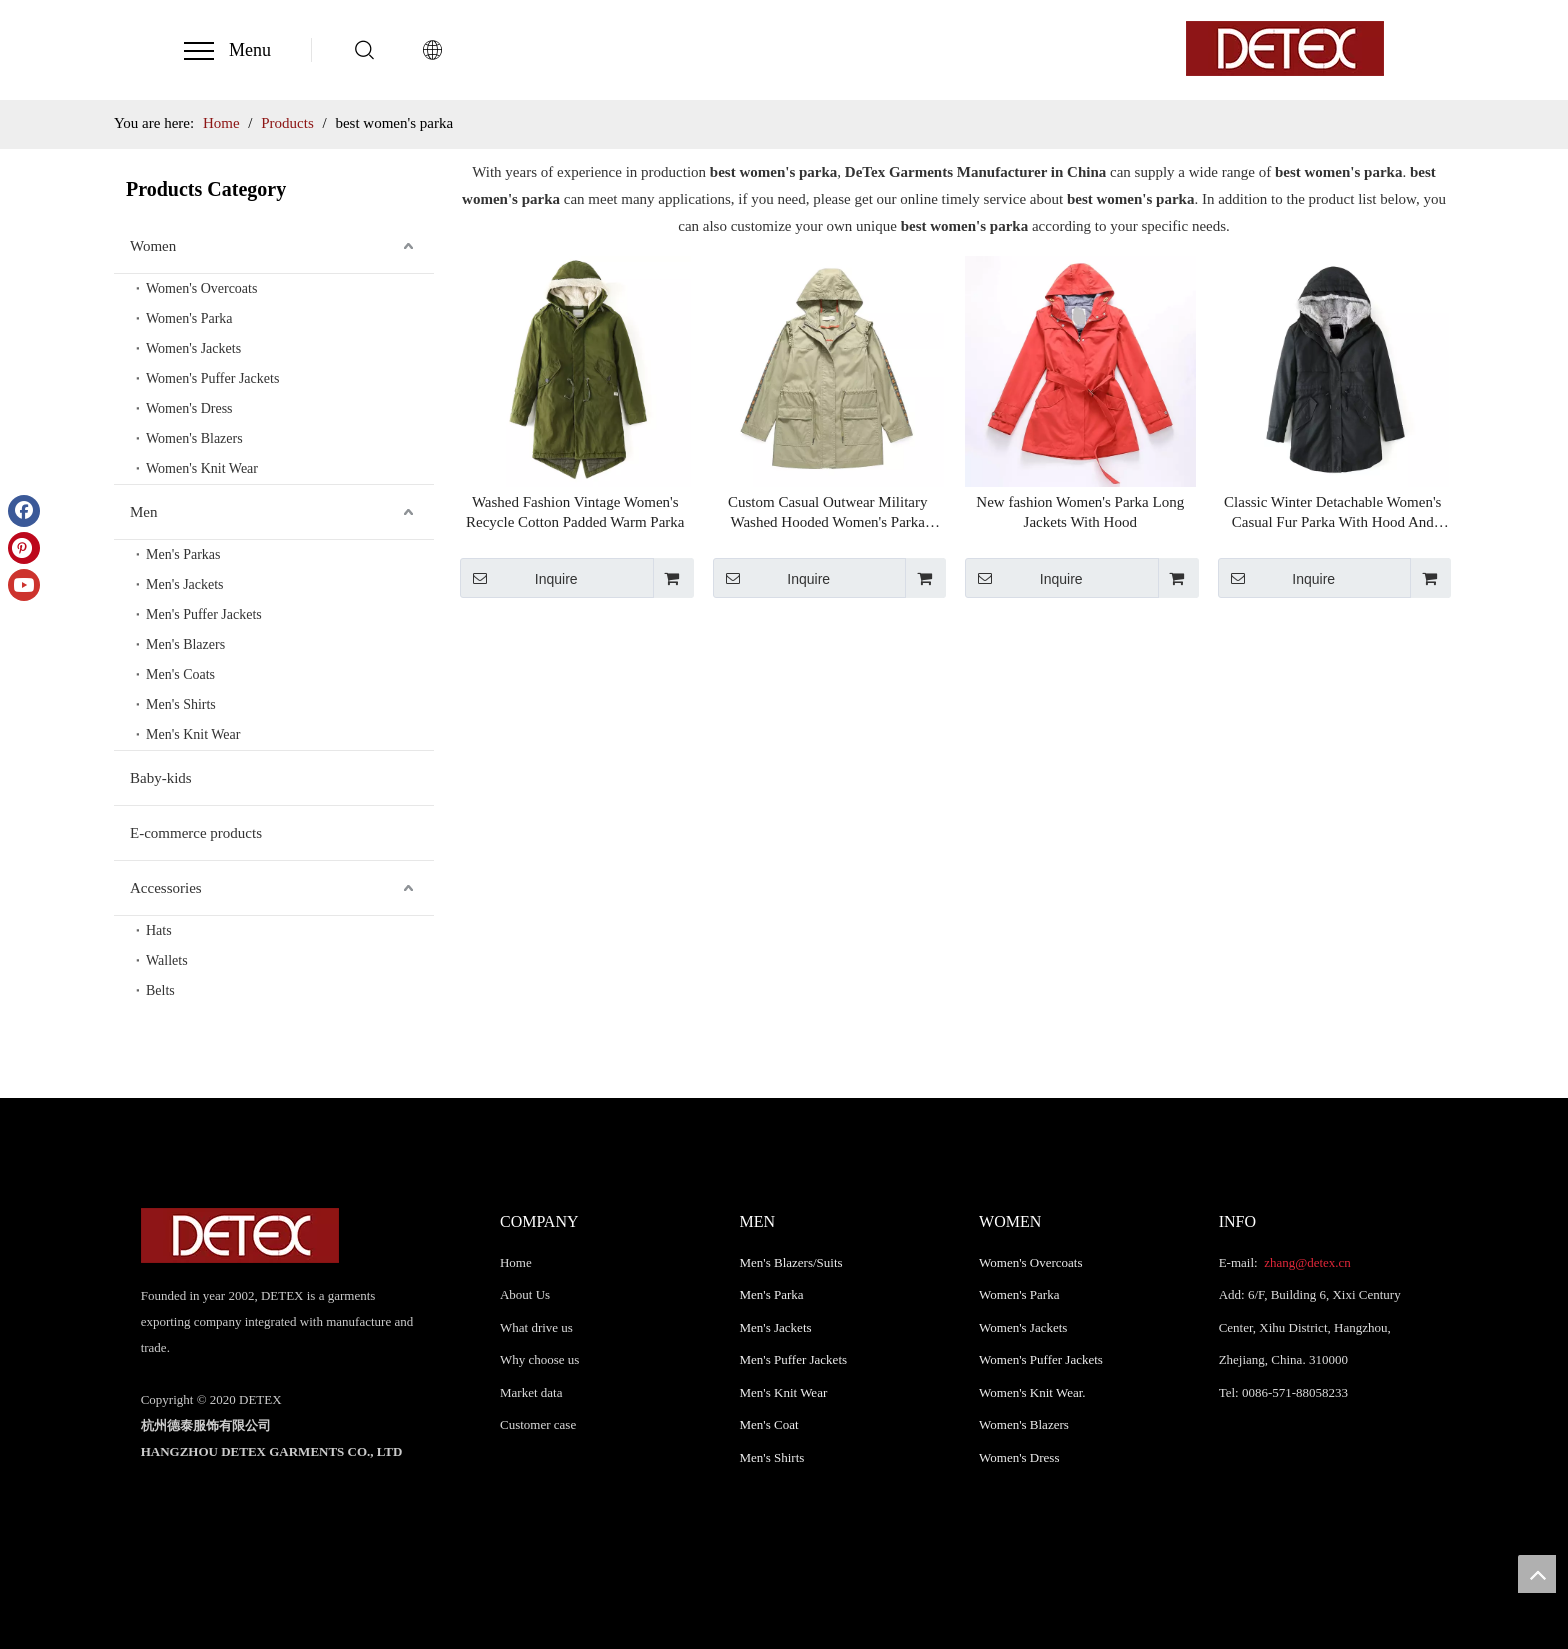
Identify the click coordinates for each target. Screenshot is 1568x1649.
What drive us (536, 1327)
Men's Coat (769, 1424)
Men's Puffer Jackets (204, 614)
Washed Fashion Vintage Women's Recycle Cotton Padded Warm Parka (575, 512)
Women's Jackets (193, 348)
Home (516, 1262)
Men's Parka (772, 1294)
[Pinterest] (24, 548)
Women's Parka (189, 318)
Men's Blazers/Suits (791, 1262)
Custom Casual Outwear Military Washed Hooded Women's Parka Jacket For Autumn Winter (828, 513)
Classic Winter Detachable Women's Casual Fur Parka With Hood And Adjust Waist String (1332, 513)
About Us (525, 1294)
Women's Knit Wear (202, 468)
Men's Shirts (181, 704)
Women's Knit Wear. (1032, 1392)
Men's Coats (180, 674)
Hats (159, 930)
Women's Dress (189, 408)
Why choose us (539, 1359)
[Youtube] (24, 585)
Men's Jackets (185, 584)
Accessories (166, 888)
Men (144, 512)
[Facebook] (24, 511)
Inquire (519, 578)
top (1537, 1574)
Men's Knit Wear (193, 734)
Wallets (167, 960)
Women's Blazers (194, 438)
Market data (531, 1392)
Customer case (538, 1424)
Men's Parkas (183, 554)
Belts (160, 990)
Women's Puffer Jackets (212, 378)
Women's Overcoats (201, 288)
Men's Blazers (185, 644)
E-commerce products (196, 833)
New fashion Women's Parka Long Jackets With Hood (1080, 512)
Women (153, 246)
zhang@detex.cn (1306, 1262)
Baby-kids (161, 778)
